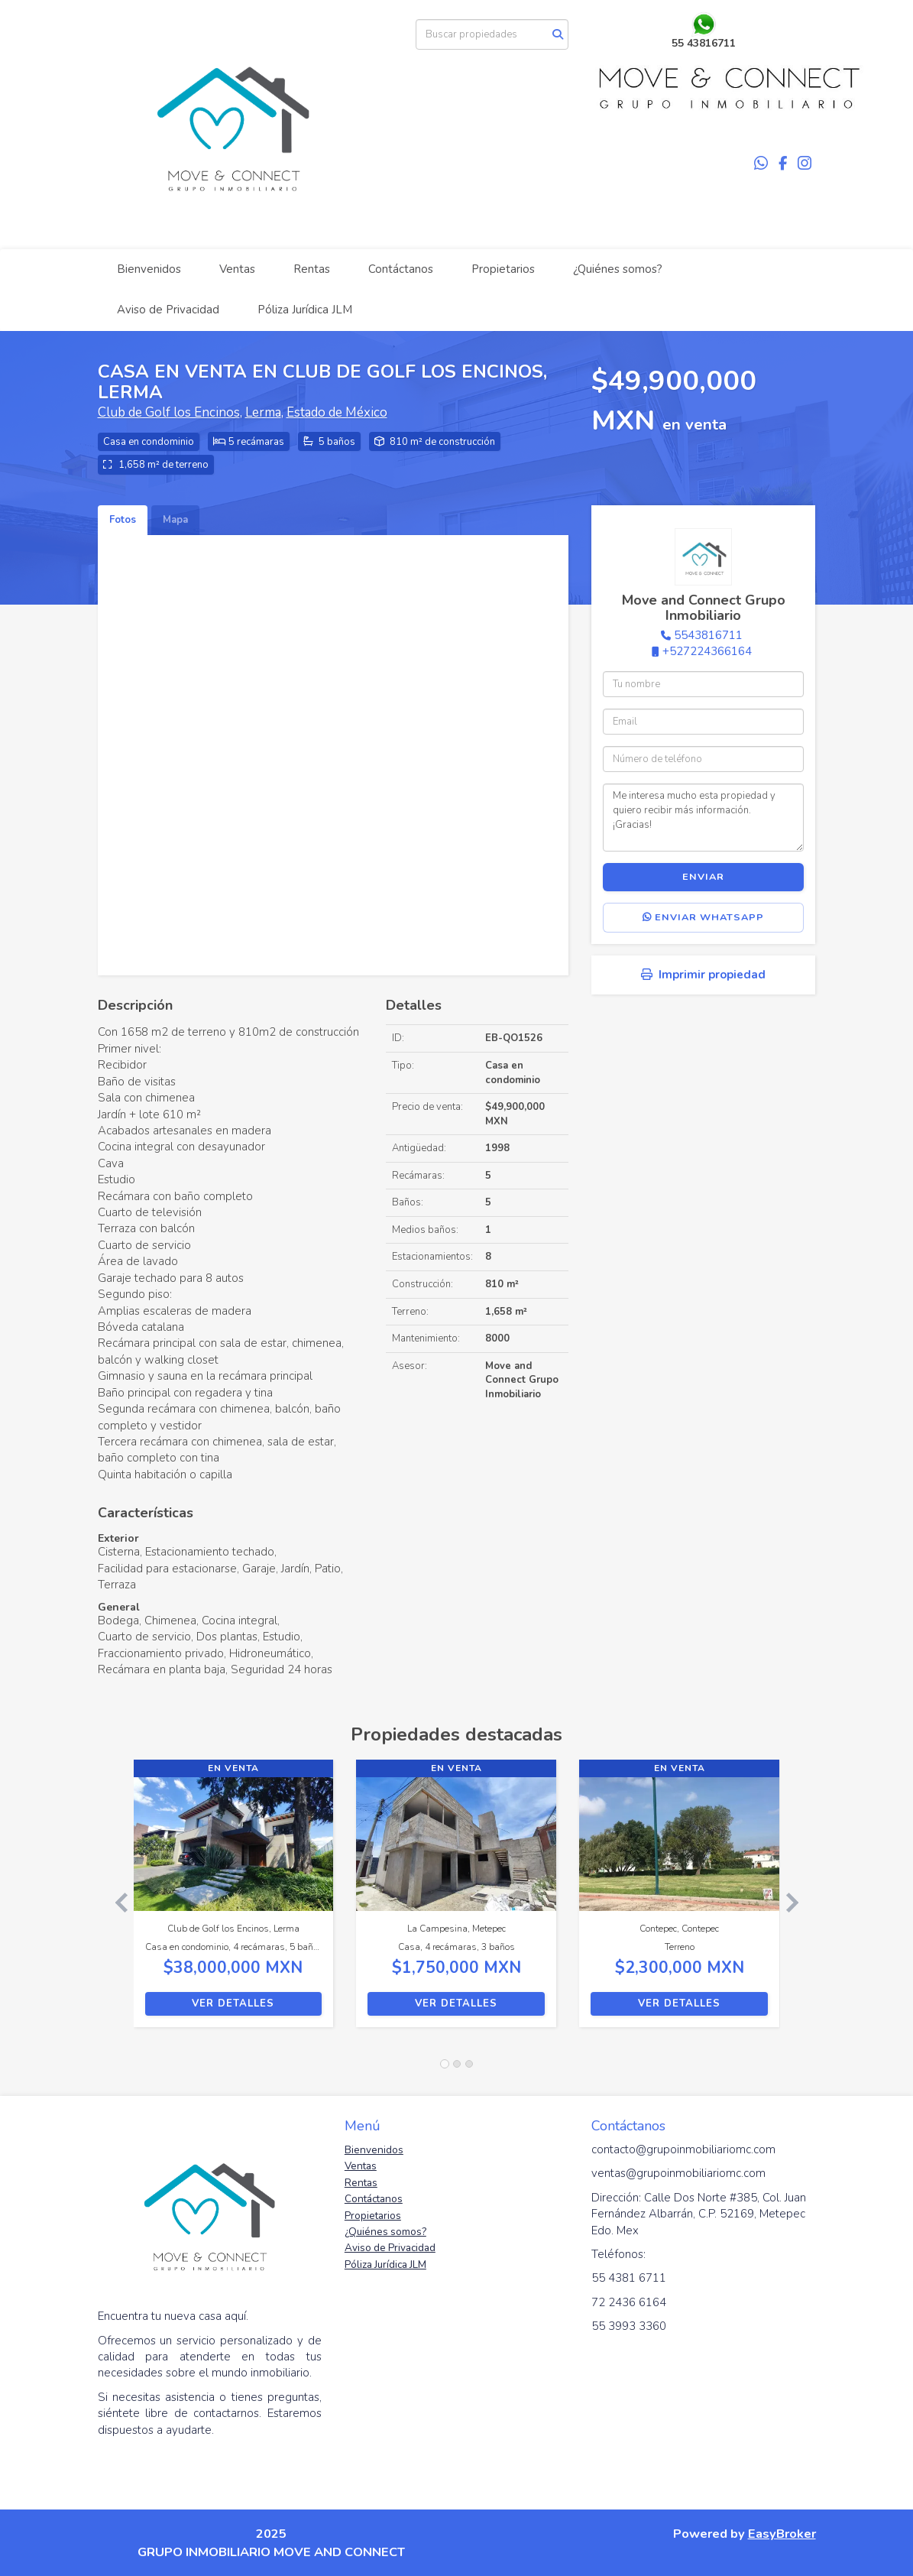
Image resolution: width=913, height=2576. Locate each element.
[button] (116, 1901)
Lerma (263, 412)
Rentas (311, 269)
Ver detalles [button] (233, 2003)
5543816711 (708, 635)
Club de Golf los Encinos (169, 412)
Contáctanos (400, 269)
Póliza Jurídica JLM (304, 309)
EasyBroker (782, 2533)
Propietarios (503, 269)
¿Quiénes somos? (617, 269)
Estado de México (337, 412)
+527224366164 (707, 651)
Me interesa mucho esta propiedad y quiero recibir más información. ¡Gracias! (703, 817)
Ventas (237, 269)
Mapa (175, 520)
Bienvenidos (149, 269)
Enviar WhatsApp (703, 917)
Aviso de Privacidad (168, 309)
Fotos (122, 520)
